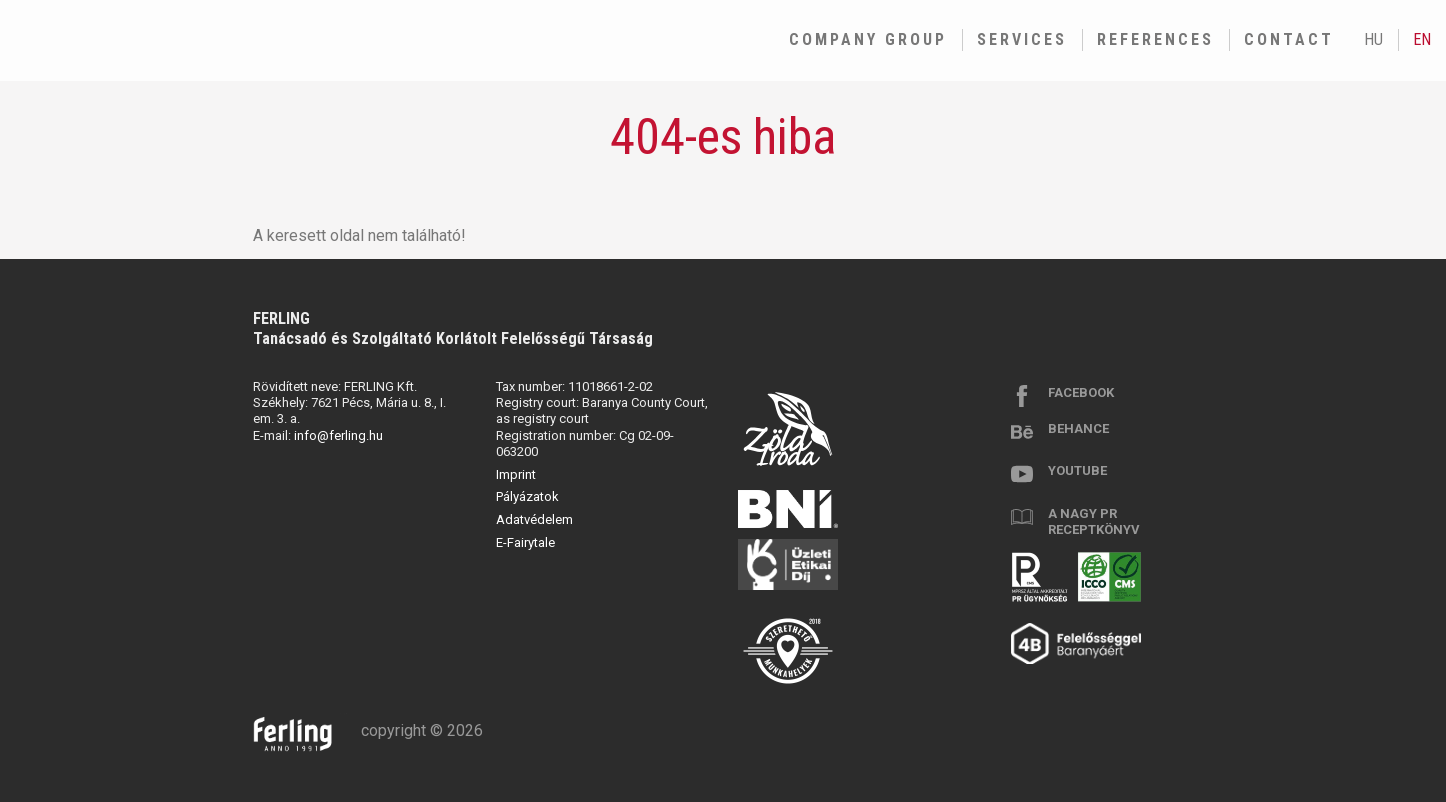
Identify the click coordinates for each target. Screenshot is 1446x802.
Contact (1289, 39)
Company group (868, 39)
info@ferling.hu (338, 435)
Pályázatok (527, 496)
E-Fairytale (525, 542)
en (1422, 39)
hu (1373, 39)
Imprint (516, 474)
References (1155, 39)
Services (1022, 39)
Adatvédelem (534, 519)
